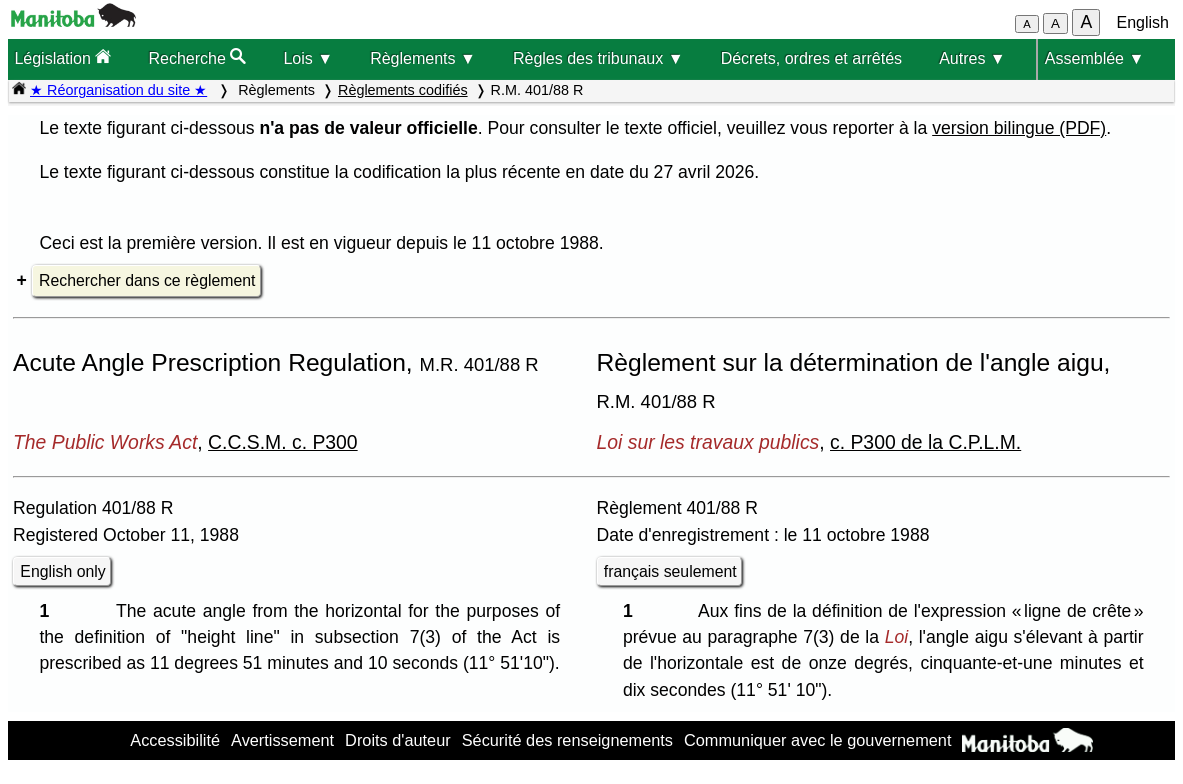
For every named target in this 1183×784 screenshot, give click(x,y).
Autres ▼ (972, 58)
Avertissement (282, 740)
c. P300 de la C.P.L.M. (925, 442)
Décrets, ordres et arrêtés (811, 58)
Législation (62, 57)
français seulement (670, 571)
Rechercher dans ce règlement (147, 280)
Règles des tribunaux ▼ (598, 58)
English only (62, 571)
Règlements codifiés (403, 90)
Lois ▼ (308, 58)
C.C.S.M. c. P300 (283, 442)
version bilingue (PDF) (1019, 128)
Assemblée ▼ (1094, 58)
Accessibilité (175, 740)
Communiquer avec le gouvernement (817, 740)
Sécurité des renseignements (567, 740)
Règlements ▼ (423, 58)
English (1143, 22)
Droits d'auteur (398, 740)
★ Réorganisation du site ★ (118, 90)
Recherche (197, 57)
